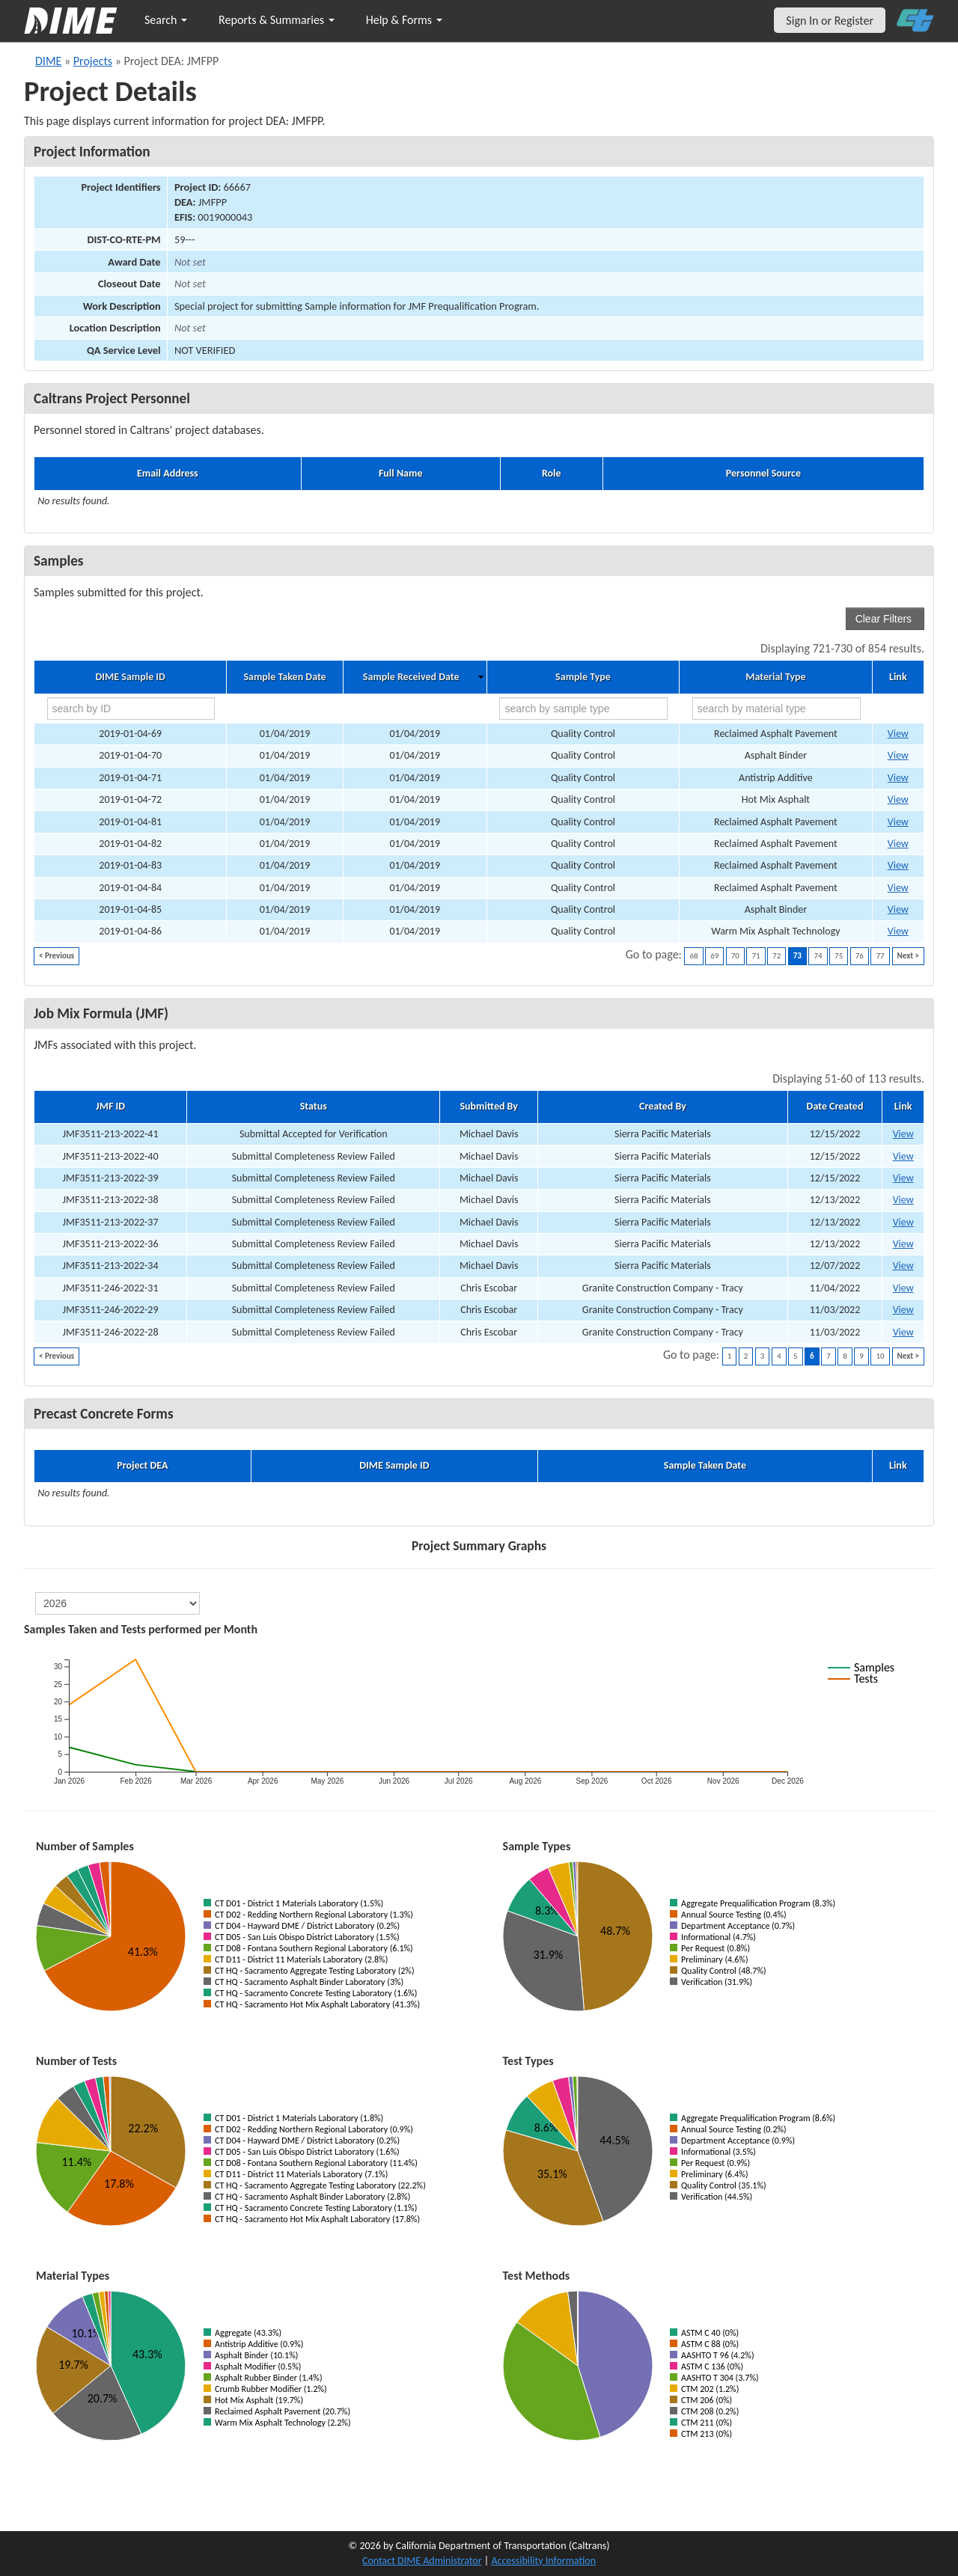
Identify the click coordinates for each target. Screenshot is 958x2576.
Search (165, 20)
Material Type (775, 677)
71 (755, 956)
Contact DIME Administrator (422, 2560)
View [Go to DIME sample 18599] (898, 822)
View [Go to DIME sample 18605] (898, 887)
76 (859, 956)
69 (714, 956)
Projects (92, 61)
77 (880, 956)
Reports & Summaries (277, 20)
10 (880, 1356)
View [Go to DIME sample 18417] (898, 755)
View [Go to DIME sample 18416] (898, 733)
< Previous (56, 956)
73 (797, 956)
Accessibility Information (543, 2560)
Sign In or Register (829, 20)
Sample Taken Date (284, 677)
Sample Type (583, 677)
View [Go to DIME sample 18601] (898, 865)
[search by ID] (131, 708)
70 (735, 956)
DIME (48, 61)
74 (818, 956)
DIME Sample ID (130, 677)
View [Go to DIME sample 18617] (898, 931)
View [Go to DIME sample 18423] (898, 799)
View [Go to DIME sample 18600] (898, 843)
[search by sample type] (583, 708)
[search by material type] (776, 708)
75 (839, 956)
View (903, 1134)
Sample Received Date (411, 677)
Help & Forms (404, 20)
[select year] (117, 1603)
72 (776, 956)
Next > (908, 956)
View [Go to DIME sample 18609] (898, 909)
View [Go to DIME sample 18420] (898, 777)
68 (693, 956)
